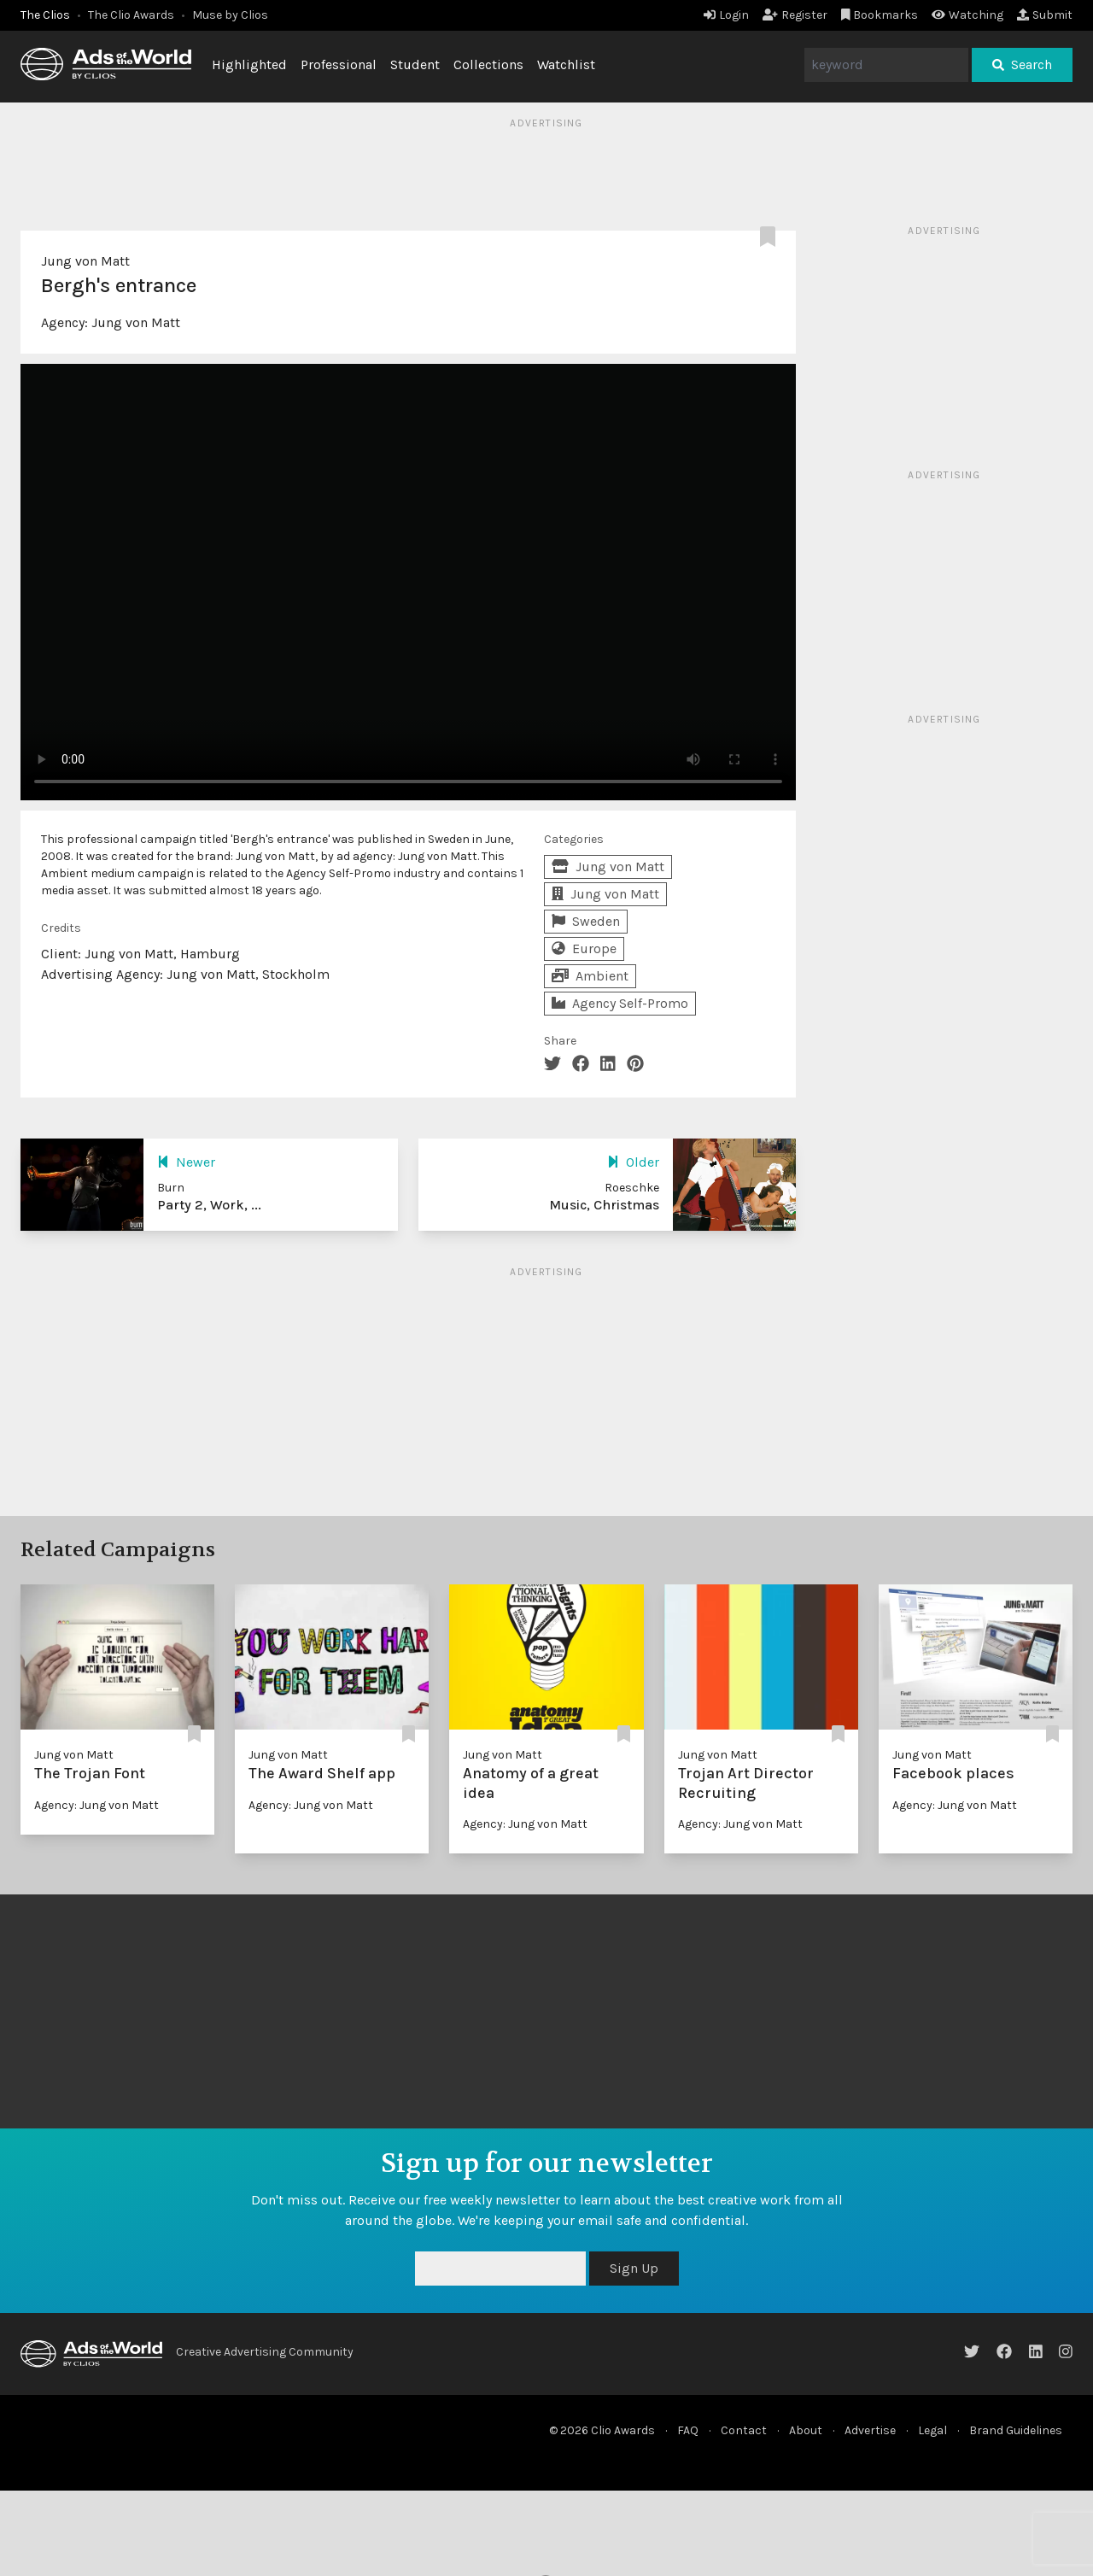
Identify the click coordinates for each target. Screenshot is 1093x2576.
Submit (1045, 15)
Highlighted (249, 64)
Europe (584, 948)
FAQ (687, 2430)
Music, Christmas (604, 1205)
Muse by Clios (230, 15)
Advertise (870, 2430)
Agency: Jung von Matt (96, 1805)
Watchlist (566, 64)
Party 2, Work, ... (209, 1205)
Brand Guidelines (1015, 2430)
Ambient (590, 976)
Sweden (586, 921)
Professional (339, 64)
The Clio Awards (131, 15)
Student (415, 64)
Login (726, 15)
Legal (932, 2430)
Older (633, 1162)
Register (795, 15)
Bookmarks (880, 15)
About (805, 2430)
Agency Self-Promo (620, 1003)
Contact (744, 2430)
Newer (186, 1162)
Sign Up (634, 2268)
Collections (488, 64)
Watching (967, 15)
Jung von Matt (85, 261)
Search (1022, 64)
